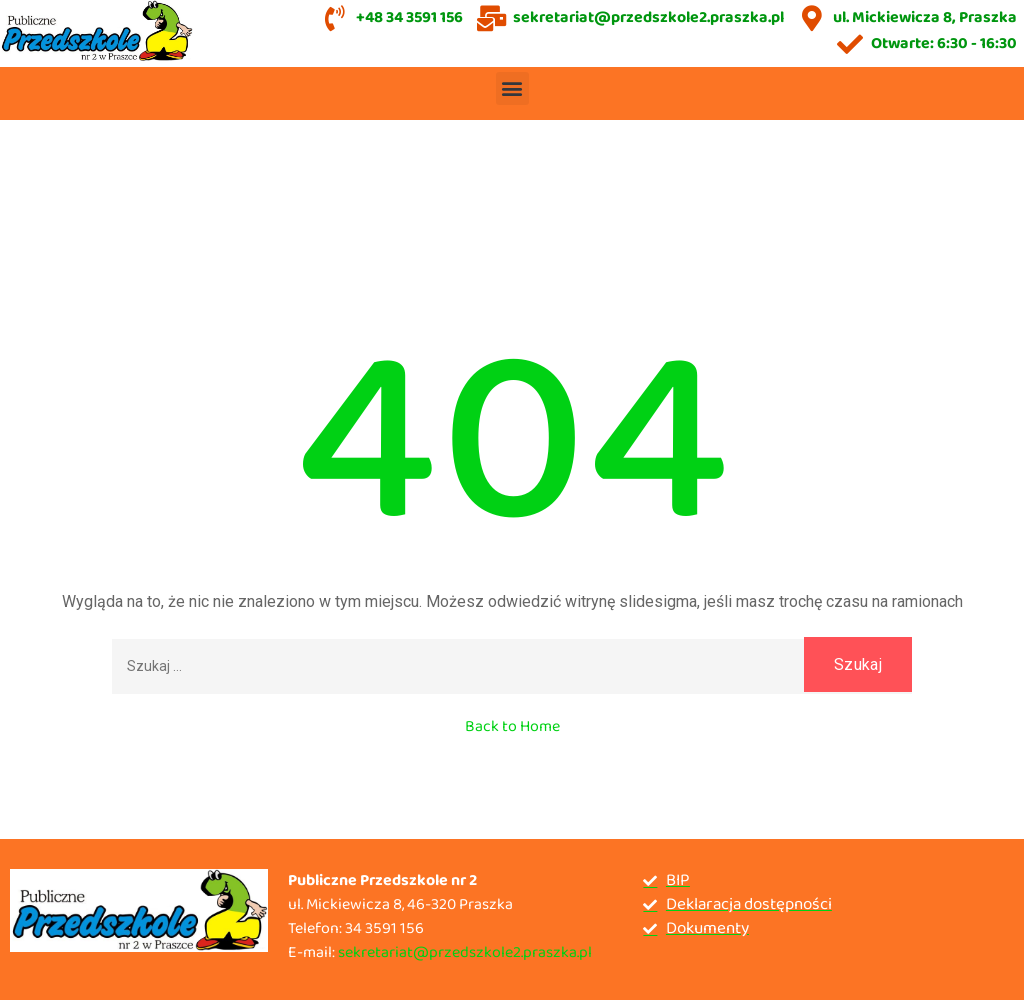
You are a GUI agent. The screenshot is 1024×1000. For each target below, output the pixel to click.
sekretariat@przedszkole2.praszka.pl (465, 952)
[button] (512, 88)
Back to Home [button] (512, 726)
